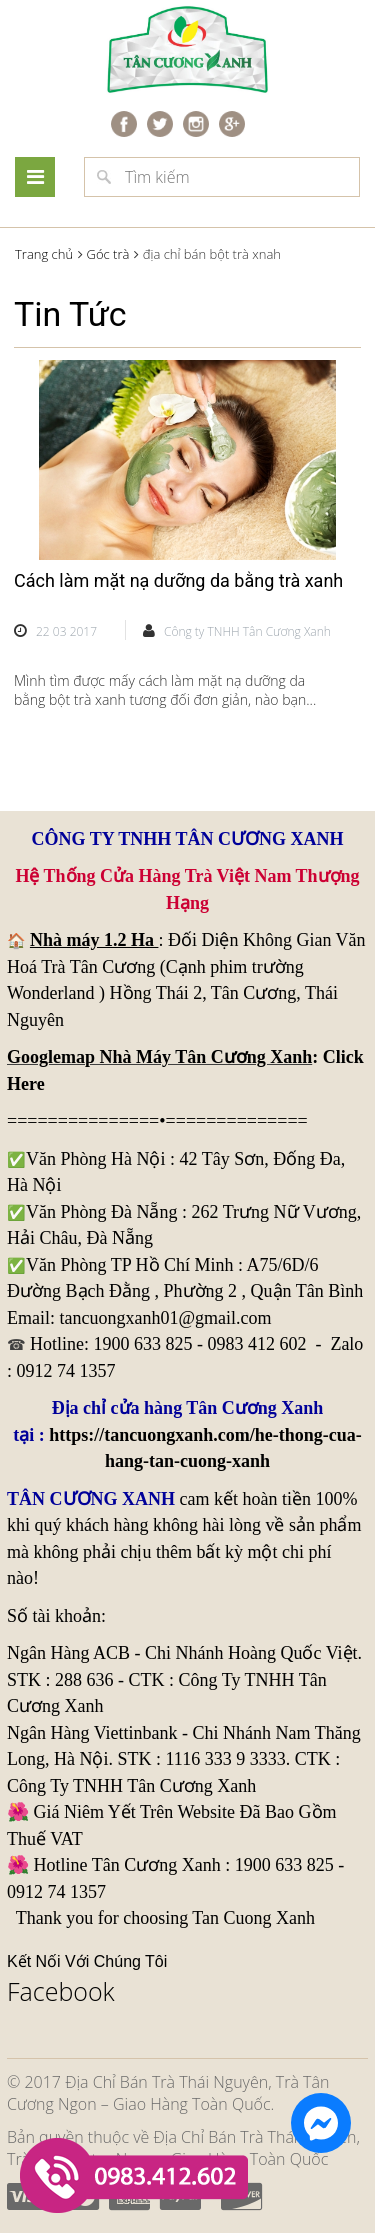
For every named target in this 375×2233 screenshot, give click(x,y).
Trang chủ (44, 254)
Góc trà (107, 254)
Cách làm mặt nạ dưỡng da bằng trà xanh (178, 580)
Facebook (61, 1991)
